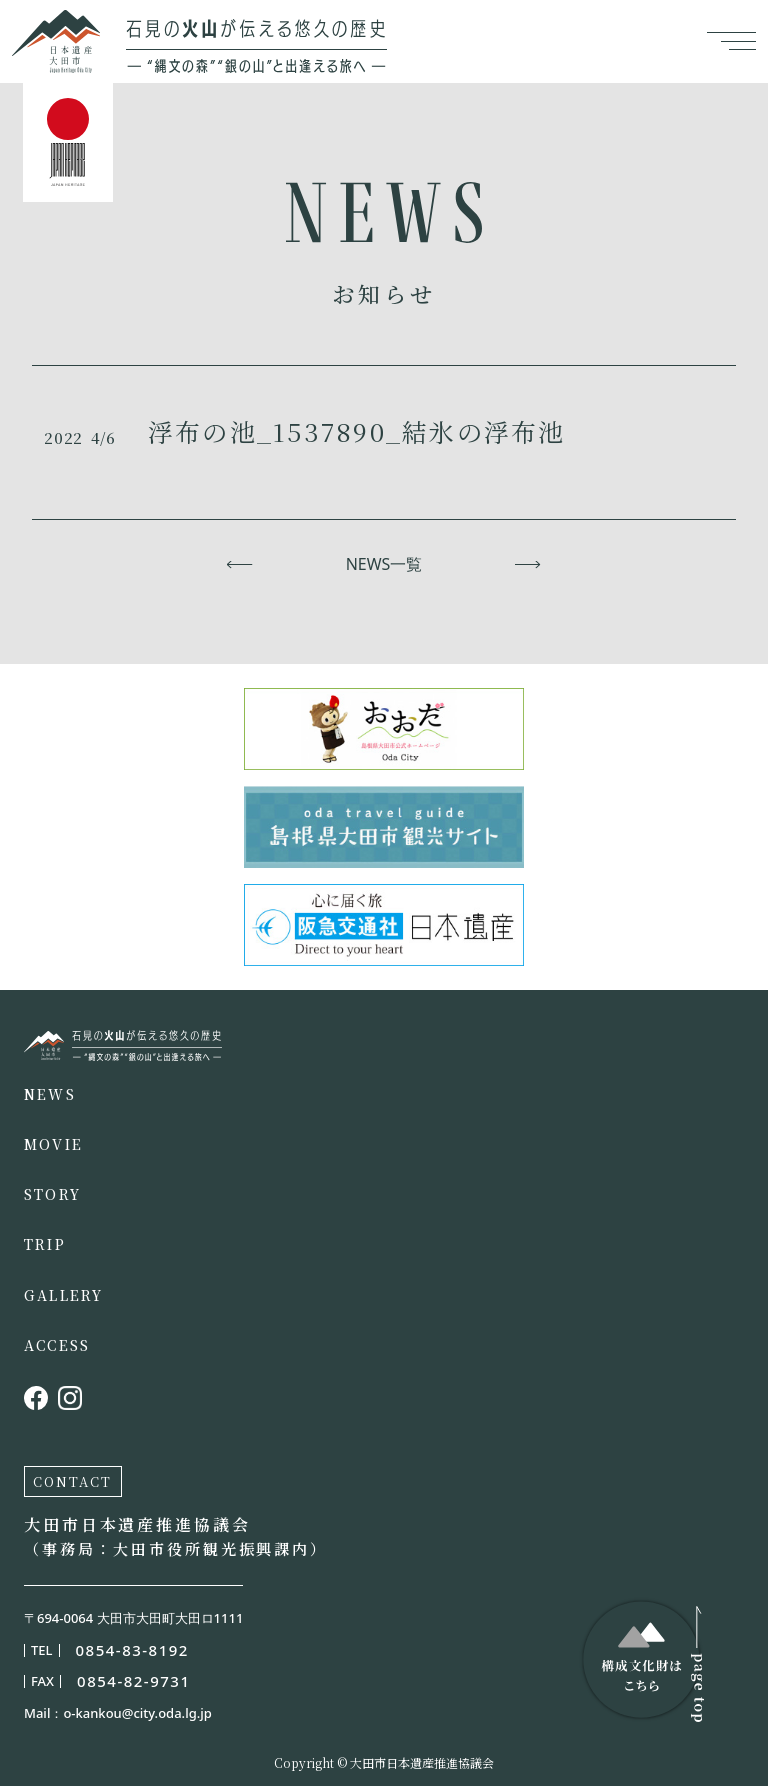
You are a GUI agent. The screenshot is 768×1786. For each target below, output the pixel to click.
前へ (239, 564)
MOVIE (53, 1144)
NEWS (50, 1094)
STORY (52, 1194)
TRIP (45, 1244)
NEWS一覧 (384, 564)
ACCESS (57, 1345)
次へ (528, 564)
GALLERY (64, 1295)
